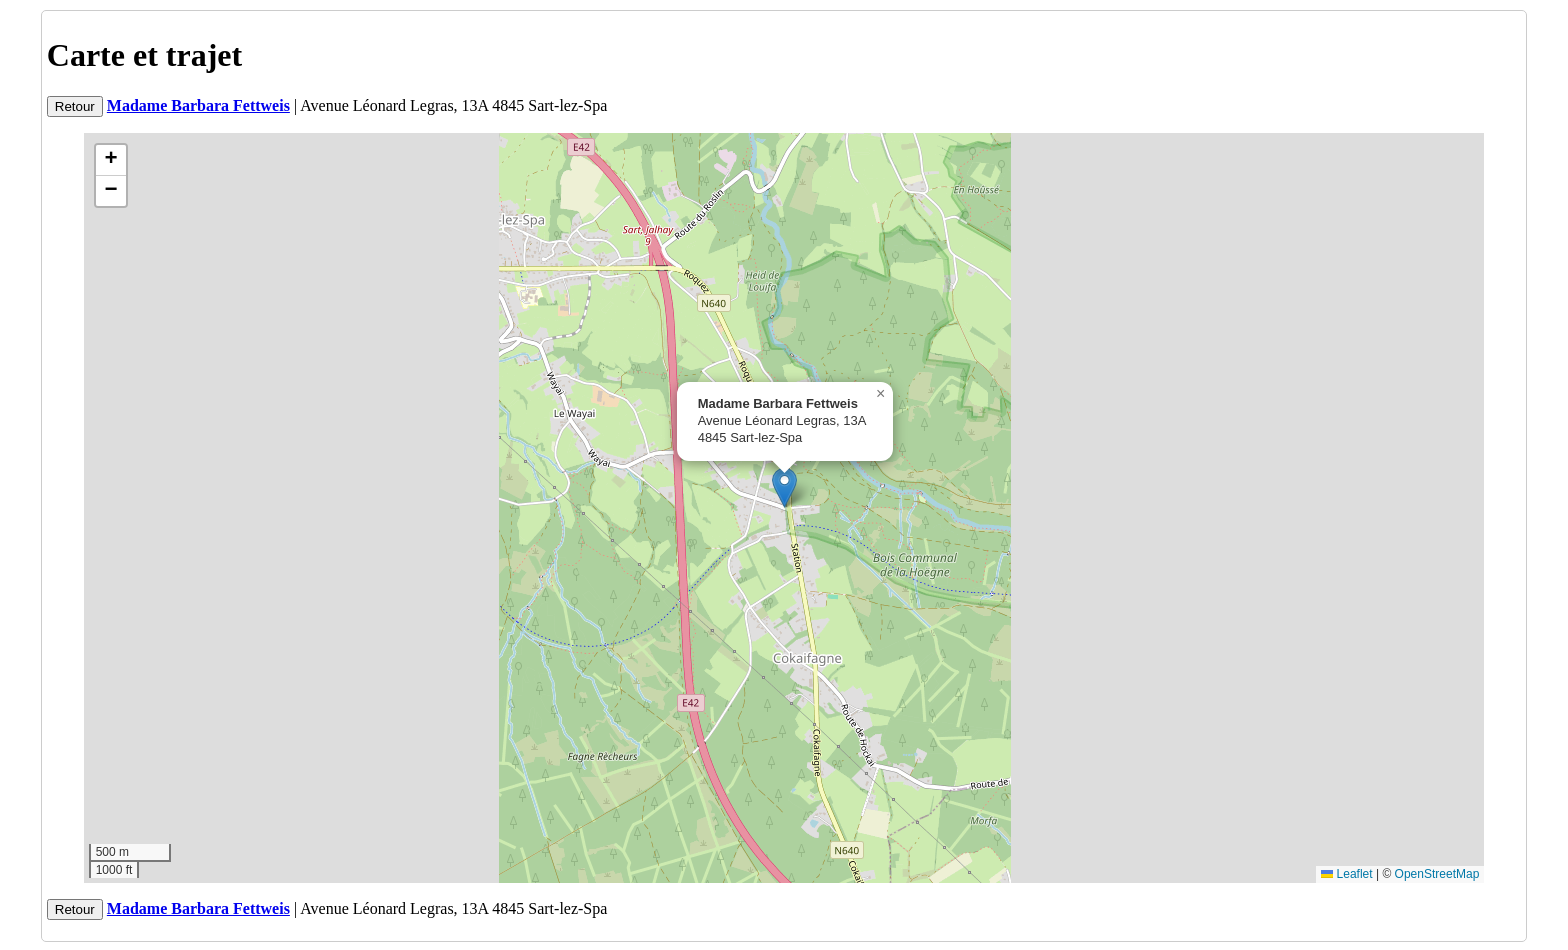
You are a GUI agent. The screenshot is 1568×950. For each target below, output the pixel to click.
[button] (784, 487)
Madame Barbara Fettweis (198, 105)
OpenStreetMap (1437, 874)
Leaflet (1346, 874)
